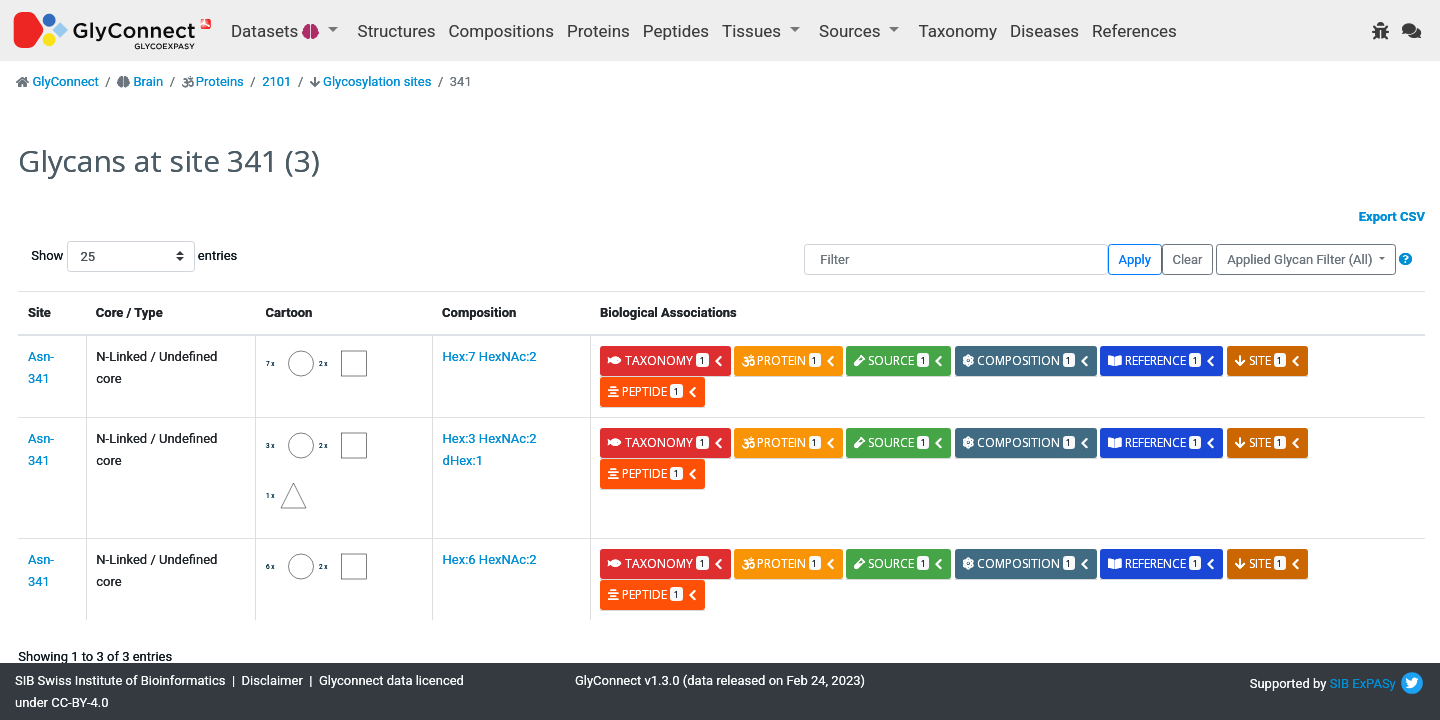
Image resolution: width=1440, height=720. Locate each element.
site (1268, 360)
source (899, 360)
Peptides (676, 31)
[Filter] (955, 259)
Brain (148, 81)
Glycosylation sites (377, 81)
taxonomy (665, 360)
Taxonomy (958, 31)
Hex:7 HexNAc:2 (490, 356)
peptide (652, 391)
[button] (1405, 259)
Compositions (501, 31)
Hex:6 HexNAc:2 (490, 559)
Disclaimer (272, 680)
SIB (1339, 683)
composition (1026, 360)
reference (1162, 360)
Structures (397, 31)
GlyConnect (65, 81)
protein (789, 360)
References (1134, 31)
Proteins (598, 31)
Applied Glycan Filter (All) (1301, 259)
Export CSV (1392, 216)
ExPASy (1374, 683)
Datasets (277, 31)
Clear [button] (1187, 259)
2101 (276, 81)
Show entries (95, 256)
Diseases (1044, 31)
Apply (1135, 259)
